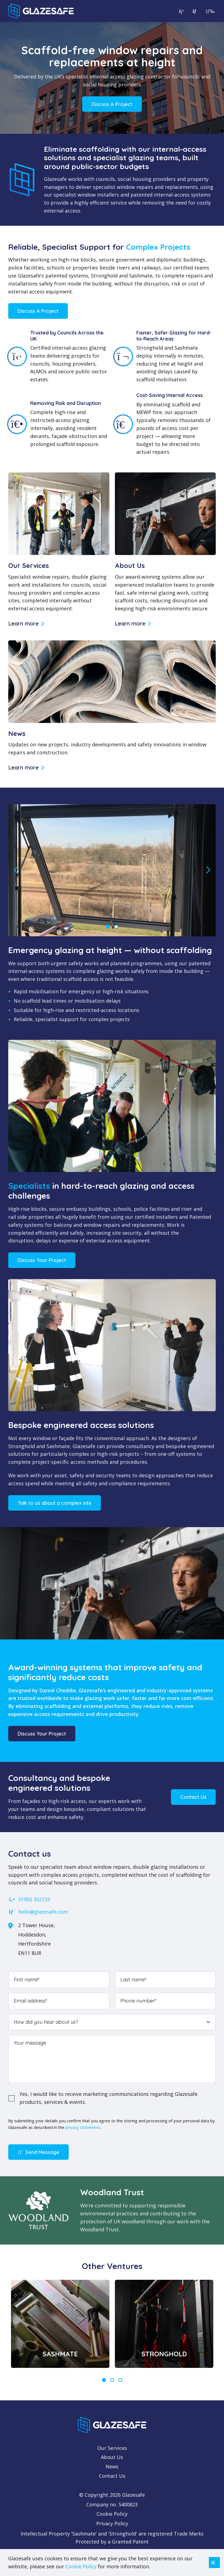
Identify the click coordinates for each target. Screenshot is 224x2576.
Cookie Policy (112, 2513)
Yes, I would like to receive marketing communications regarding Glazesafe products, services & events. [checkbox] (109, 2098)
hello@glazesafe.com (38, 1911)
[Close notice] (214, 2562)
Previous (16, 870)
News (112, 2466)
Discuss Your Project (42, 1260)
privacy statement (82, 2127)
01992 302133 (29, 1899)
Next (207, 870)
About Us (112, 2457)
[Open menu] (209, 11)
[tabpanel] (60, 2324)
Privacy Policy (112, 2523)
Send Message (38, 2152)
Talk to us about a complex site (55, 1503)
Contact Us (193, 1797)
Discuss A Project (112, 104)
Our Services (112, 2448)
